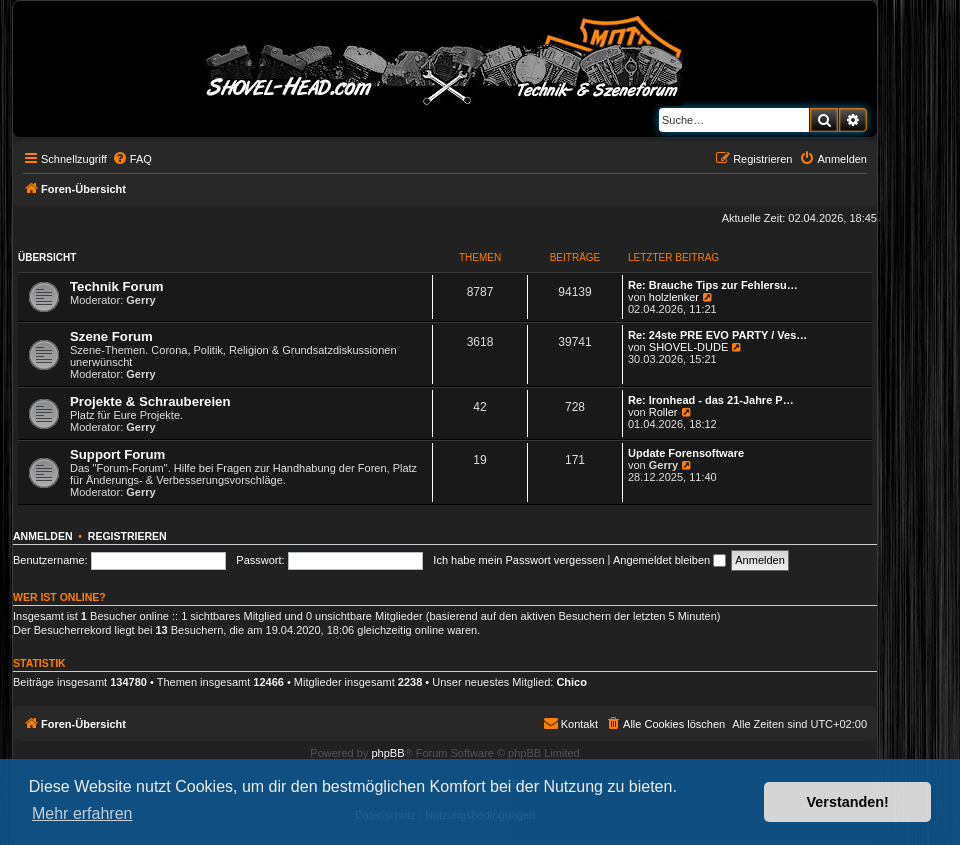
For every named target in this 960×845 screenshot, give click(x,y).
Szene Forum (111, 336)
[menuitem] (132, 159)
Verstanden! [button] (848, 802)
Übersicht (47, 257)
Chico (571, 682)
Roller (663, 412)
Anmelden (43, 536)
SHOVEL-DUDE (688, 347)
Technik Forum (117, 286)
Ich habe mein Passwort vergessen (518, 560)
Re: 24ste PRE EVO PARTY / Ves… (717, 335)
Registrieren (127, 536)
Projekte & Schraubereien (150, 401)
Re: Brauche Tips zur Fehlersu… (713, 285)
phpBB (387, 753)
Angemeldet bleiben (669, 560)
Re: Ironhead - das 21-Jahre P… (711, 400)
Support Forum (117, 454)
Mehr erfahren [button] (82, 813)
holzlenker (674, 297)
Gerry (140, 300)
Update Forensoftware (686, 453)
